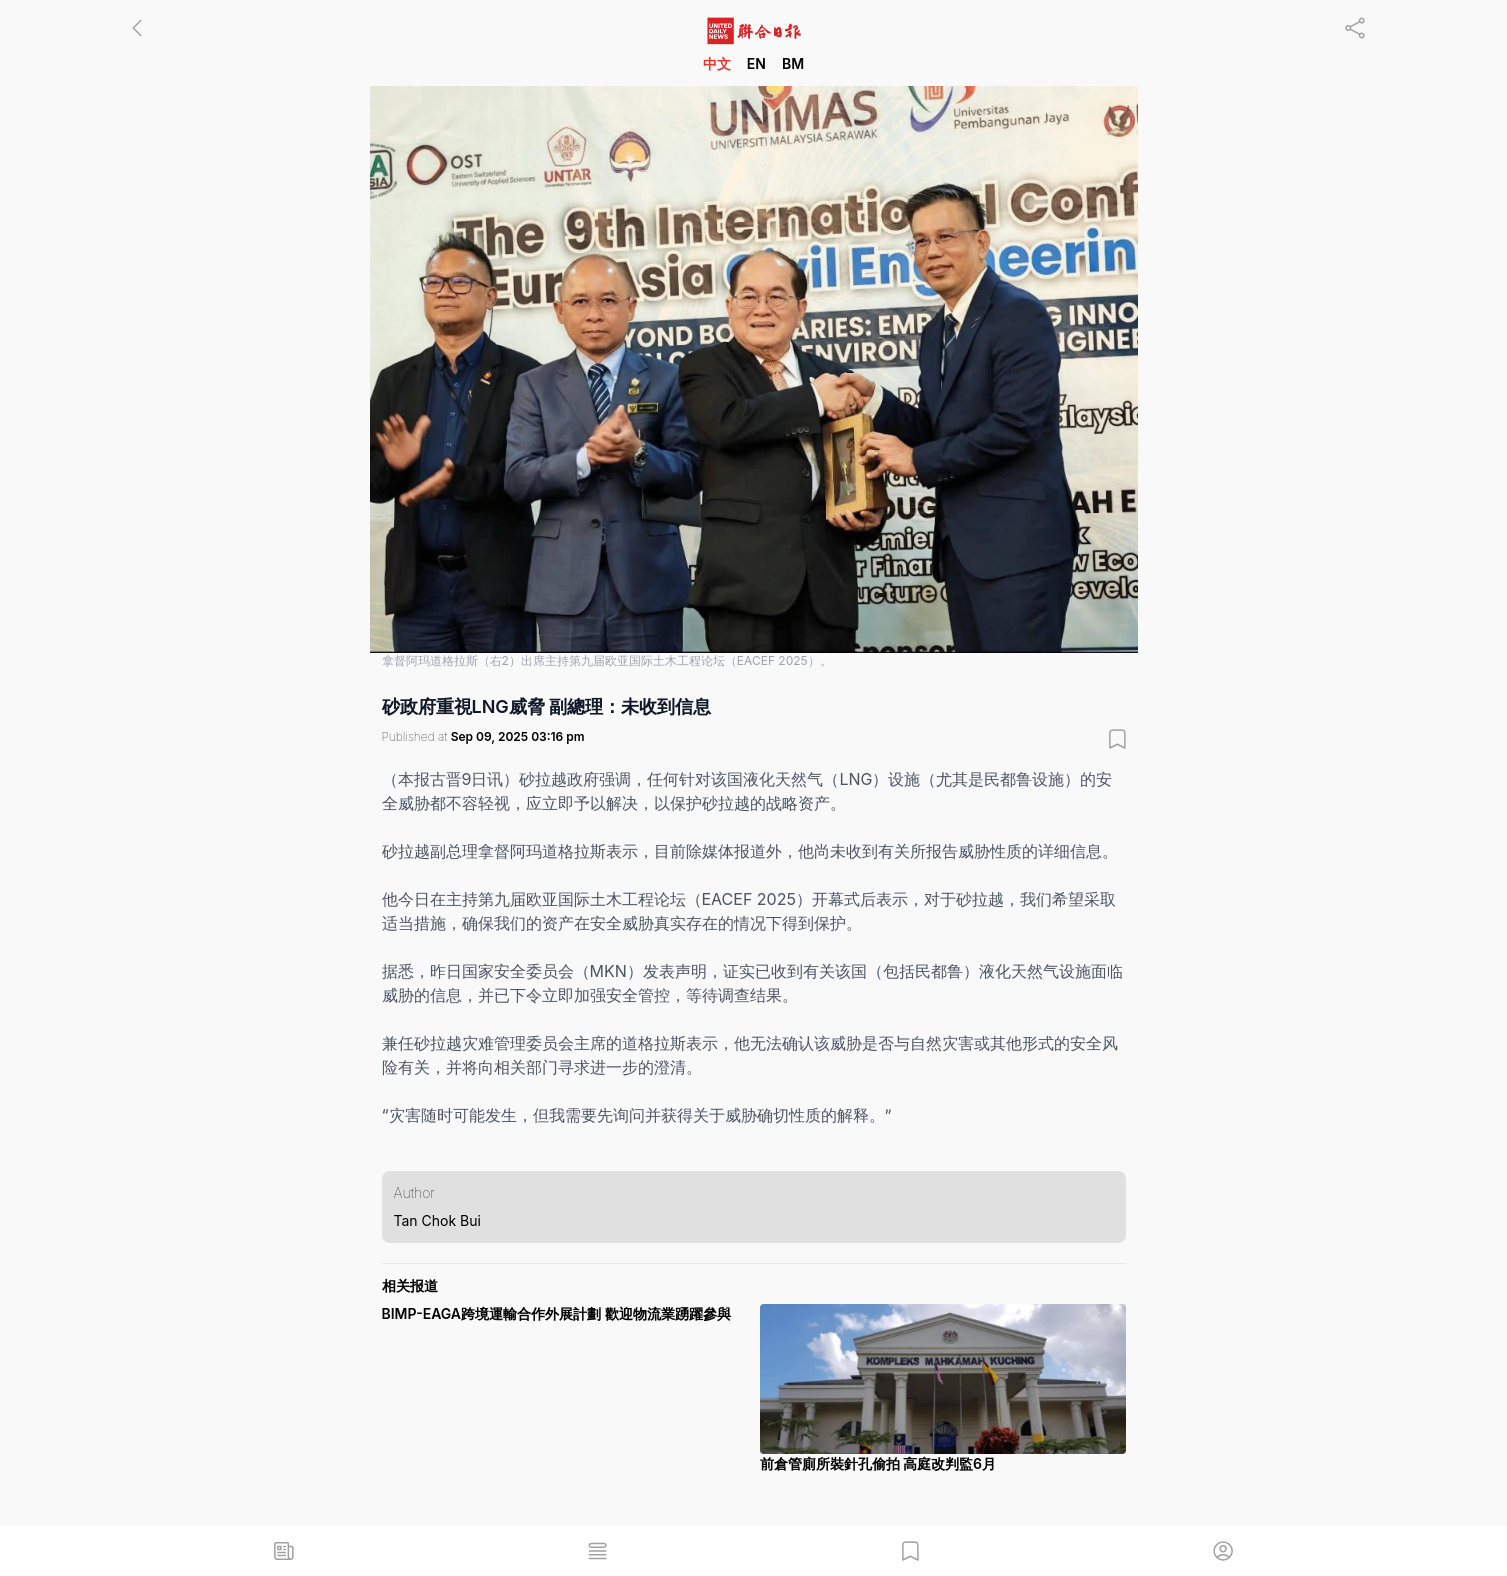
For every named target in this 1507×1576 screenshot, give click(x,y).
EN (756, 63)
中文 (717, 63)
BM (793, 63)
